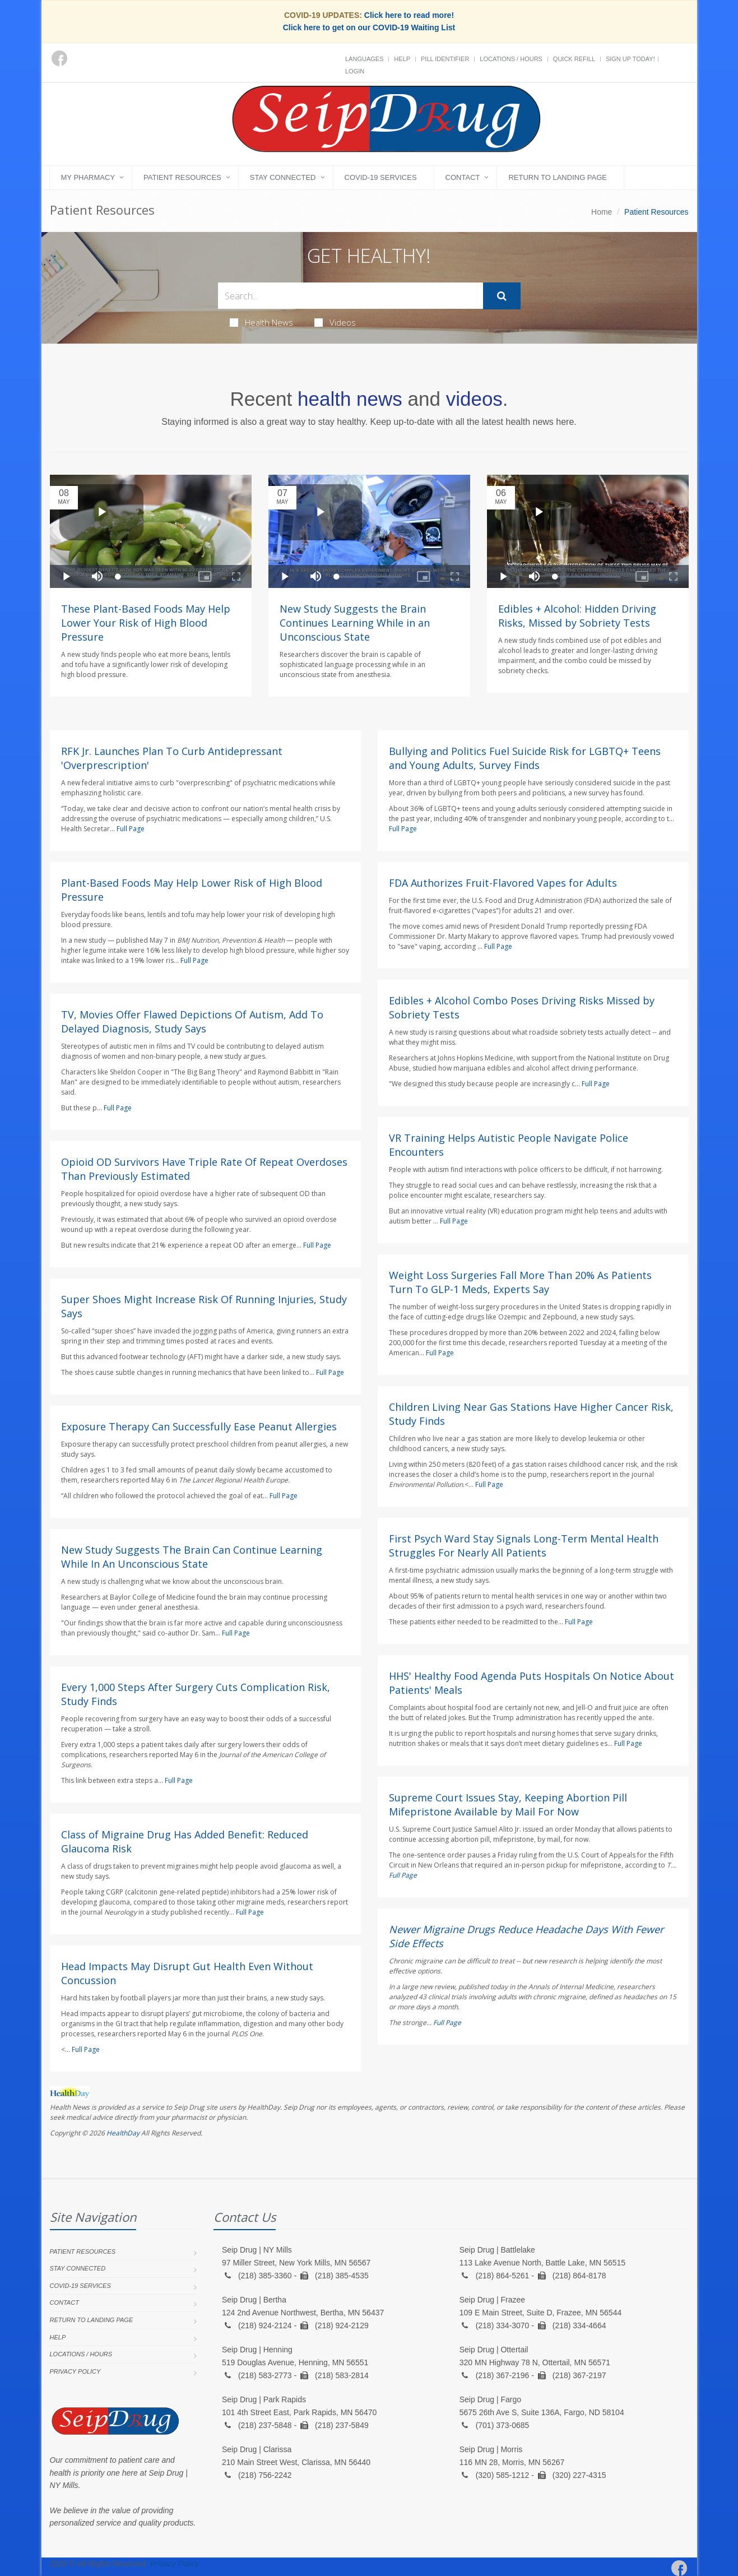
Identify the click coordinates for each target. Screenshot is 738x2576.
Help (402, 58)
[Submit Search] (502, 295)
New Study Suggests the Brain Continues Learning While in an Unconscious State (355, 622)
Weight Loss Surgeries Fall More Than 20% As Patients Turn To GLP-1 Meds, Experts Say (520, 1282)
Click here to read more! (409, 15)
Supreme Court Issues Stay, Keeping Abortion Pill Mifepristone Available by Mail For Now (508, 1804)
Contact (462, 177)
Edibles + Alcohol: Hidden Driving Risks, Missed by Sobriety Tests (577, 615)
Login (354, 71)
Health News (261, 322)
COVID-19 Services (381, 177)
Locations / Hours (511, 58)
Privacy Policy (75, 2371)
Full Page (131, 828)
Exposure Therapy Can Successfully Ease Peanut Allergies (199, 1426)
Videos (335, 322)
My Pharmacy (88, 177)
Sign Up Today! (630, 58)
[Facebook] (59, 58)
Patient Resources (182, 177)
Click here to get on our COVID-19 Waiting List (369, 27)
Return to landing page (557, 177)
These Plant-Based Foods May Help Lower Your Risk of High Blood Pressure (145, 622)
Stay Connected (283, 177)
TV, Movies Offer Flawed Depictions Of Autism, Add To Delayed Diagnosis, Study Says (192, 1021)
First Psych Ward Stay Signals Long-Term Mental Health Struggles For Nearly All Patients (523, 1545)
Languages (364, 58)
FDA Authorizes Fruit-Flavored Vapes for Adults (503, 882)
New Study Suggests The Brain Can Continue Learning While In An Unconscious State (191, 1556)
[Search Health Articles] (350, 295)
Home (601, 211)
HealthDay (123, 2133)
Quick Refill (574, 58)
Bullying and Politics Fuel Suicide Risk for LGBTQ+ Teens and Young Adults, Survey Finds (525, 758)
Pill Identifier (445, 58)
